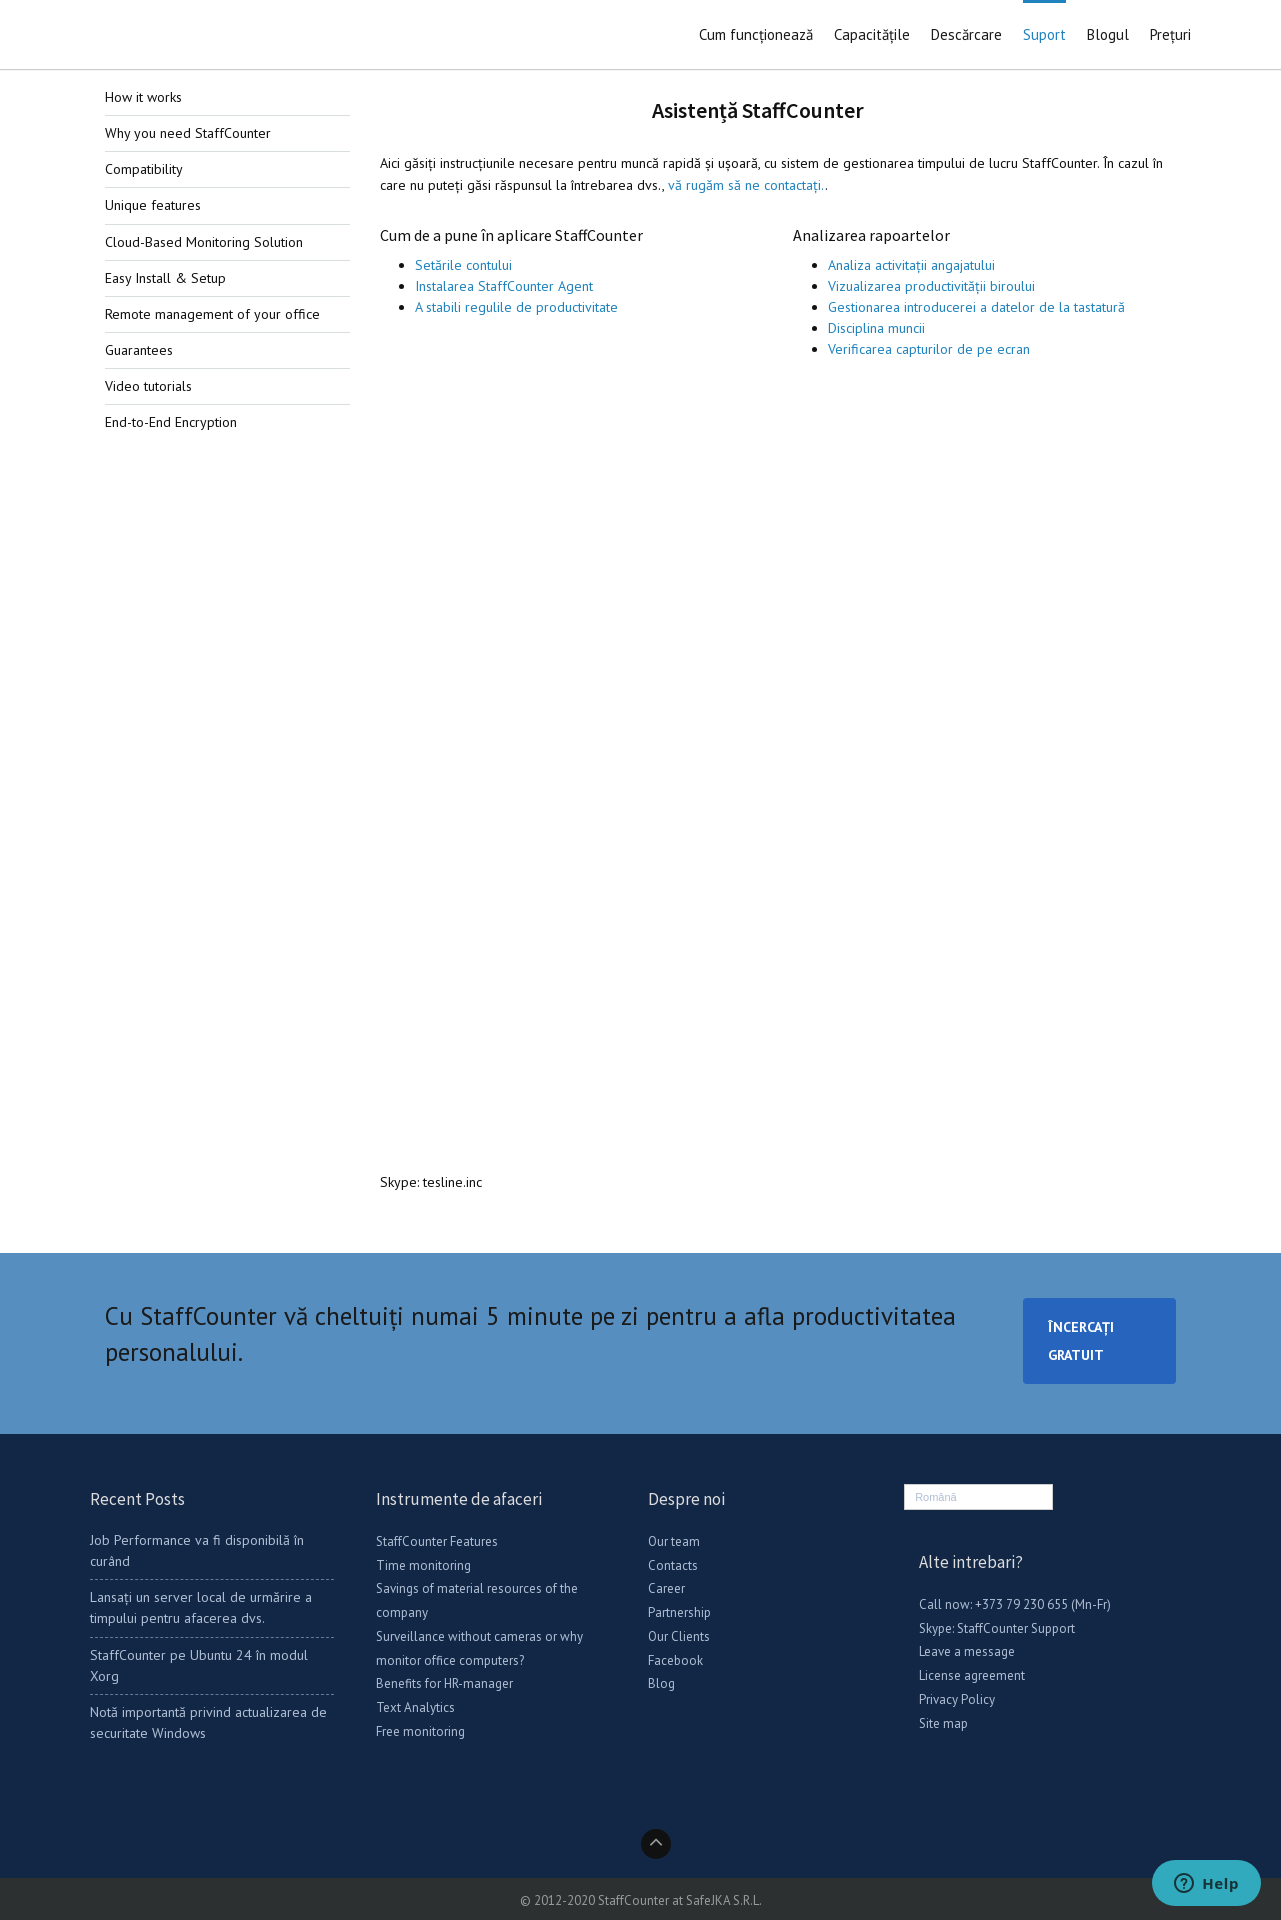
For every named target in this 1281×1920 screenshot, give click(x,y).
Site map (943, 1723)
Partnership (679, 1612)
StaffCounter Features (437, 1541)
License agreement (972, 1675)
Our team (674, 1541)
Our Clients (679, 1636)
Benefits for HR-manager (444, 1683)
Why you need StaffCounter (188, 133)
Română (936, 1497)
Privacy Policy (957, 1699)
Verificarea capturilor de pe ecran (929, 349)
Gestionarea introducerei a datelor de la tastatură (976, 307)
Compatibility (144, 169)
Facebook (675, 1660)
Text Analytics (415, 1707)
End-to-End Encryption (171, 422)
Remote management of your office (212, 314)
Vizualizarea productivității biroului (931, 286)
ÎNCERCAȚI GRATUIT (1081, 1341)
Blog (661, 1683)
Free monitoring (420, 1731)
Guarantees (139, 350)
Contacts (673, 1565)
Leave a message (967, 1651)
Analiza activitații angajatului (911, 265)
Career (666, 1588)
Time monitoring (423, 1565)
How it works (143, 97)
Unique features (153, 205)
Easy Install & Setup (165, 278)
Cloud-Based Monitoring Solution (204, 242)
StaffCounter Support (1016, 1628)
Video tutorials (148, 386)
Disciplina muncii (876, 328)
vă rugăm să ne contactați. (746, 185)
